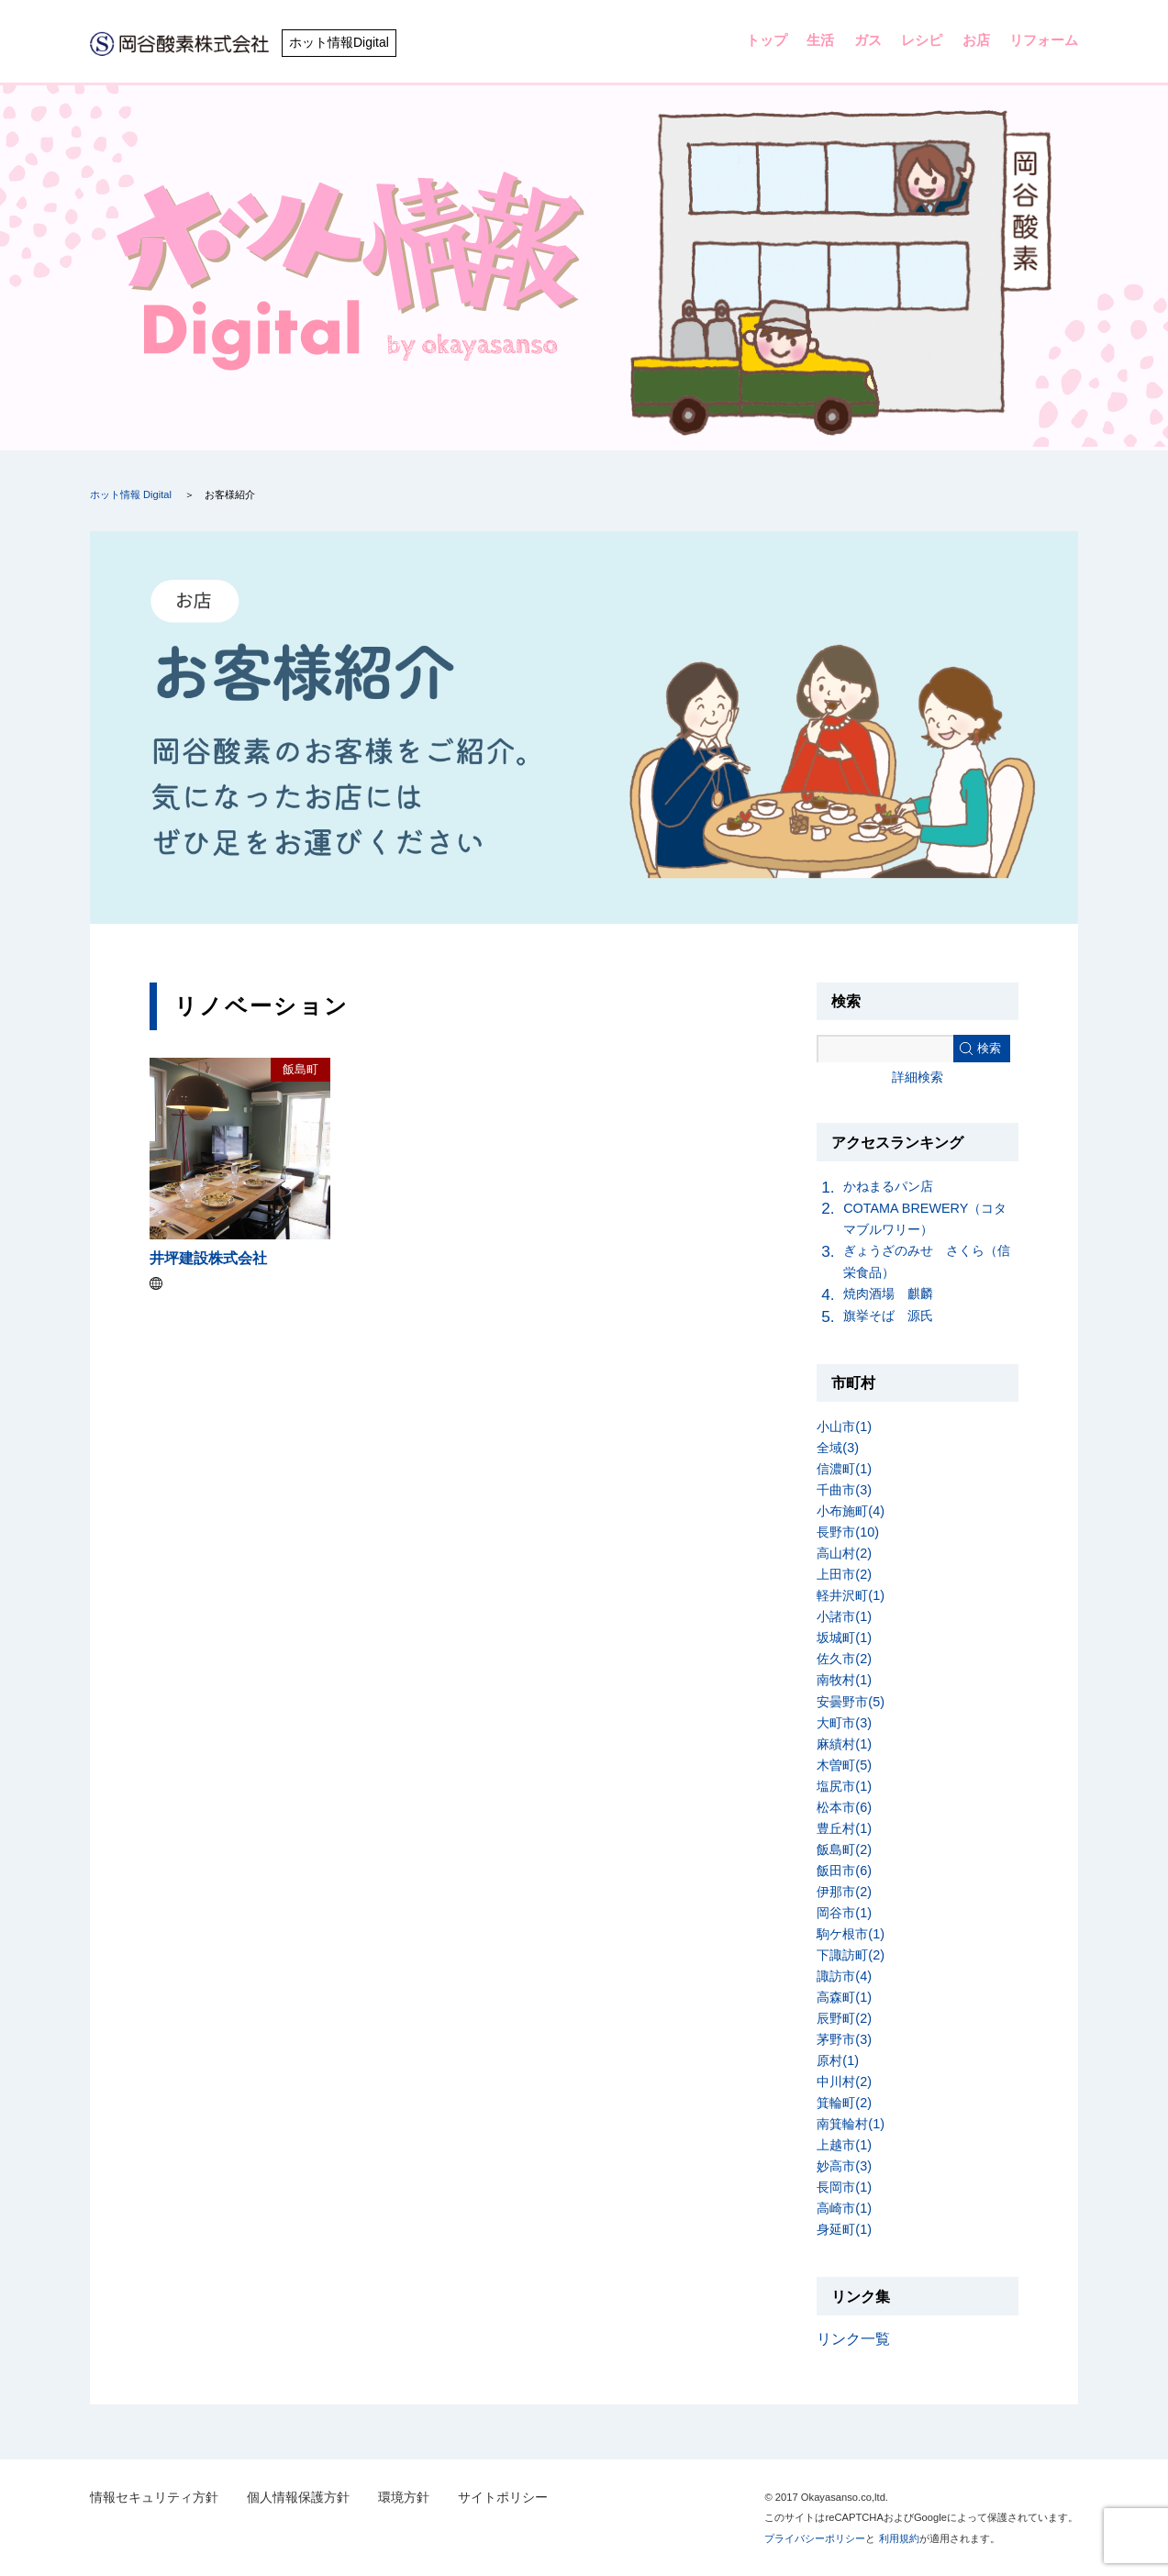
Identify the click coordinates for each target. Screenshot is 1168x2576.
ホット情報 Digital (131, 494)
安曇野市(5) (850, 1701)
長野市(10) (848, 1532)
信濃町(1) (844, 1468)
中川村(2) (844, 2081)
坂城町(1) (844, 1637)
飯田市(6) (844, 1870)
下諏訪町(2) (850, 1955)
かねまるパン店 (888, 1186)
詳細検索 (917, 1077)
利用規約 (899, 2538)
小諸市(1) (844, 1616)
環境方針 (403, 2497)
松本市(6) (844, 1807)
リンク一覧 (853, 2339)
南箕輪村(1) (850, 2123)
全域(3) (838, 1447)
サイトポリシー (503, 2497)
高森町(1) (844, 1997)
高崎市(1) (844, 2208)
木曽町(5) (844, 1765)
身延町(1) (844, 2229)
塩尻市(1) (844, 1786)
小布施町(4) (850, 1511)
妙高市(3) (844, 2166)
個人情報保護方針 (298, 2497)
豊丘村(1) (844, 1828)
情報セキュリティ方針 (154, 2497)
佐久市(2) (844, 1658)
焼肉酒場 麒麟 (888, 1293)
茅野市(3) (844, 2039)
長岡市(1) (844, 2187)
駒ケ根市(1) (850, 1933)
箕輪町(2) (844, 2102)
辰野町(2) (844, 2018)
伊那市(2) (844, 1891)
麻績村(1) (844, 1744)
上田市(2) (844, 1574)
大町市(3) (844, 1722)
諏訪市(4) (844, 1976)
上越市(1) (844, 2144)
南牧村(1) (844, 1679)
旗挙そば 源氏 (888, 1315)
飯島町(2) (844, 1849)
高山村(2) (844, 1553)
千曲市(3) (844, 1489)
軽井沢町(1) (850, 1595)
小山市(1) (844, 1426)
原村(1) (838, 2060)
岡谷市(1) (844, 1912)
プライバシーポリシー (814, 2538)
